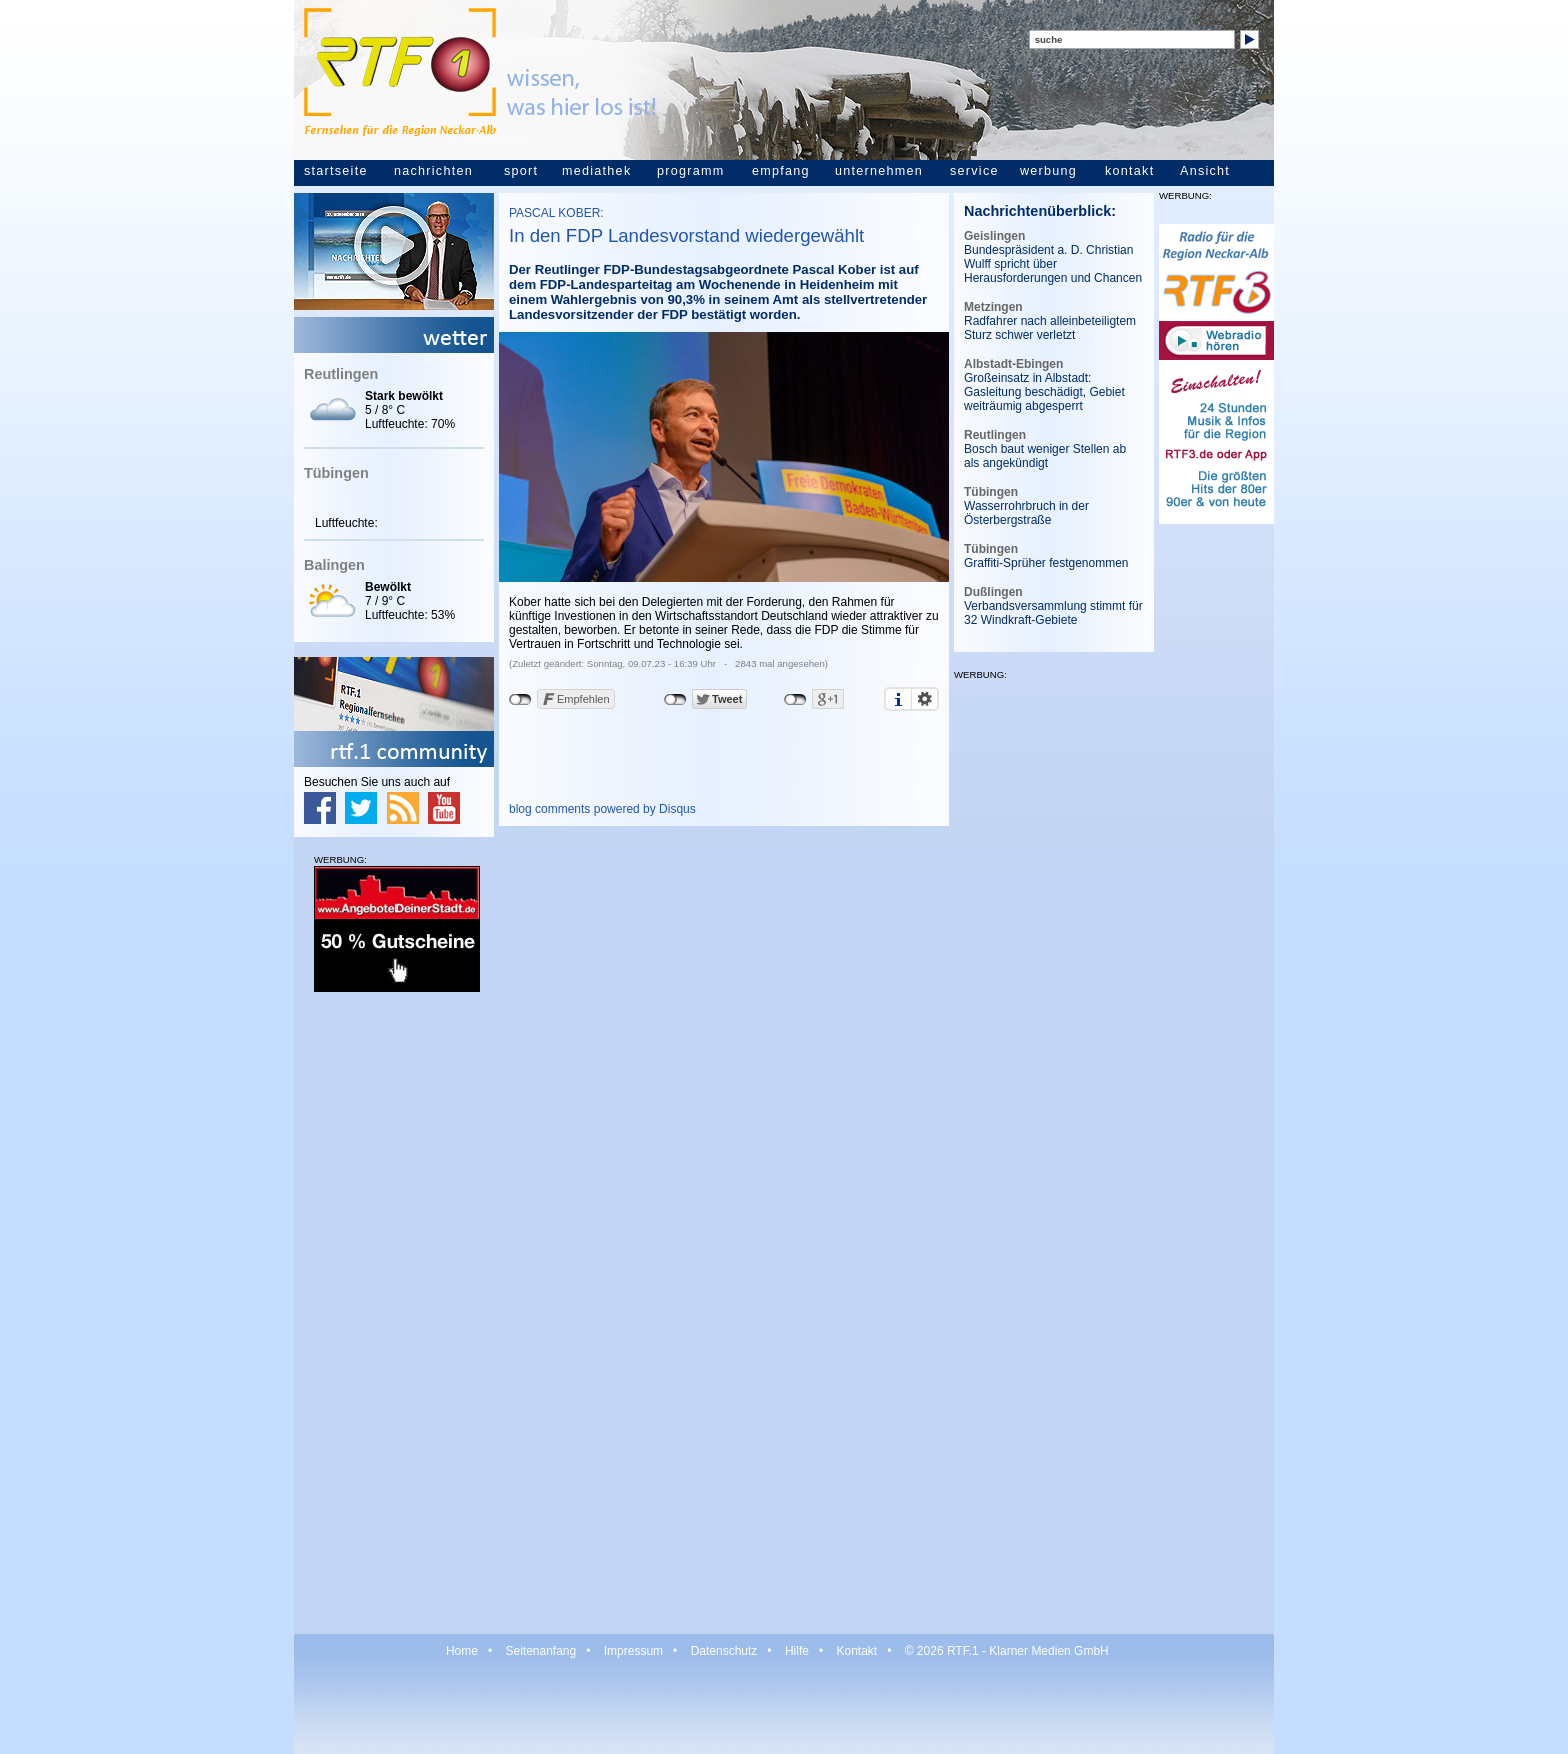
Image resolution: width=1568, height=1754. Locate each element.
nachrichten (433, 171)
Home (462, 1651)
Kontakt (856, 1651)
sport (521, 171)
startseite (336, 171)
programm (690, 171)
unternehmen (879, 171)
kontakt (1129, 171)
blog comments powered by (602, 809)
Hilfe (797, 1651)
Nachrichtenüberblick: (1040, 211)
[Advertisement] (394, 1312)
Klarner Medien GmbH (1048, 1651)
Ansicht (1205, 171)
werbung (1048, 171)
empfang (781, 171)
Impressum (633, 1651)
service (974, 171)
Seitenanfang (540, 1651)
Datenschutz (724, 1651)
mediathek (596, 171)
